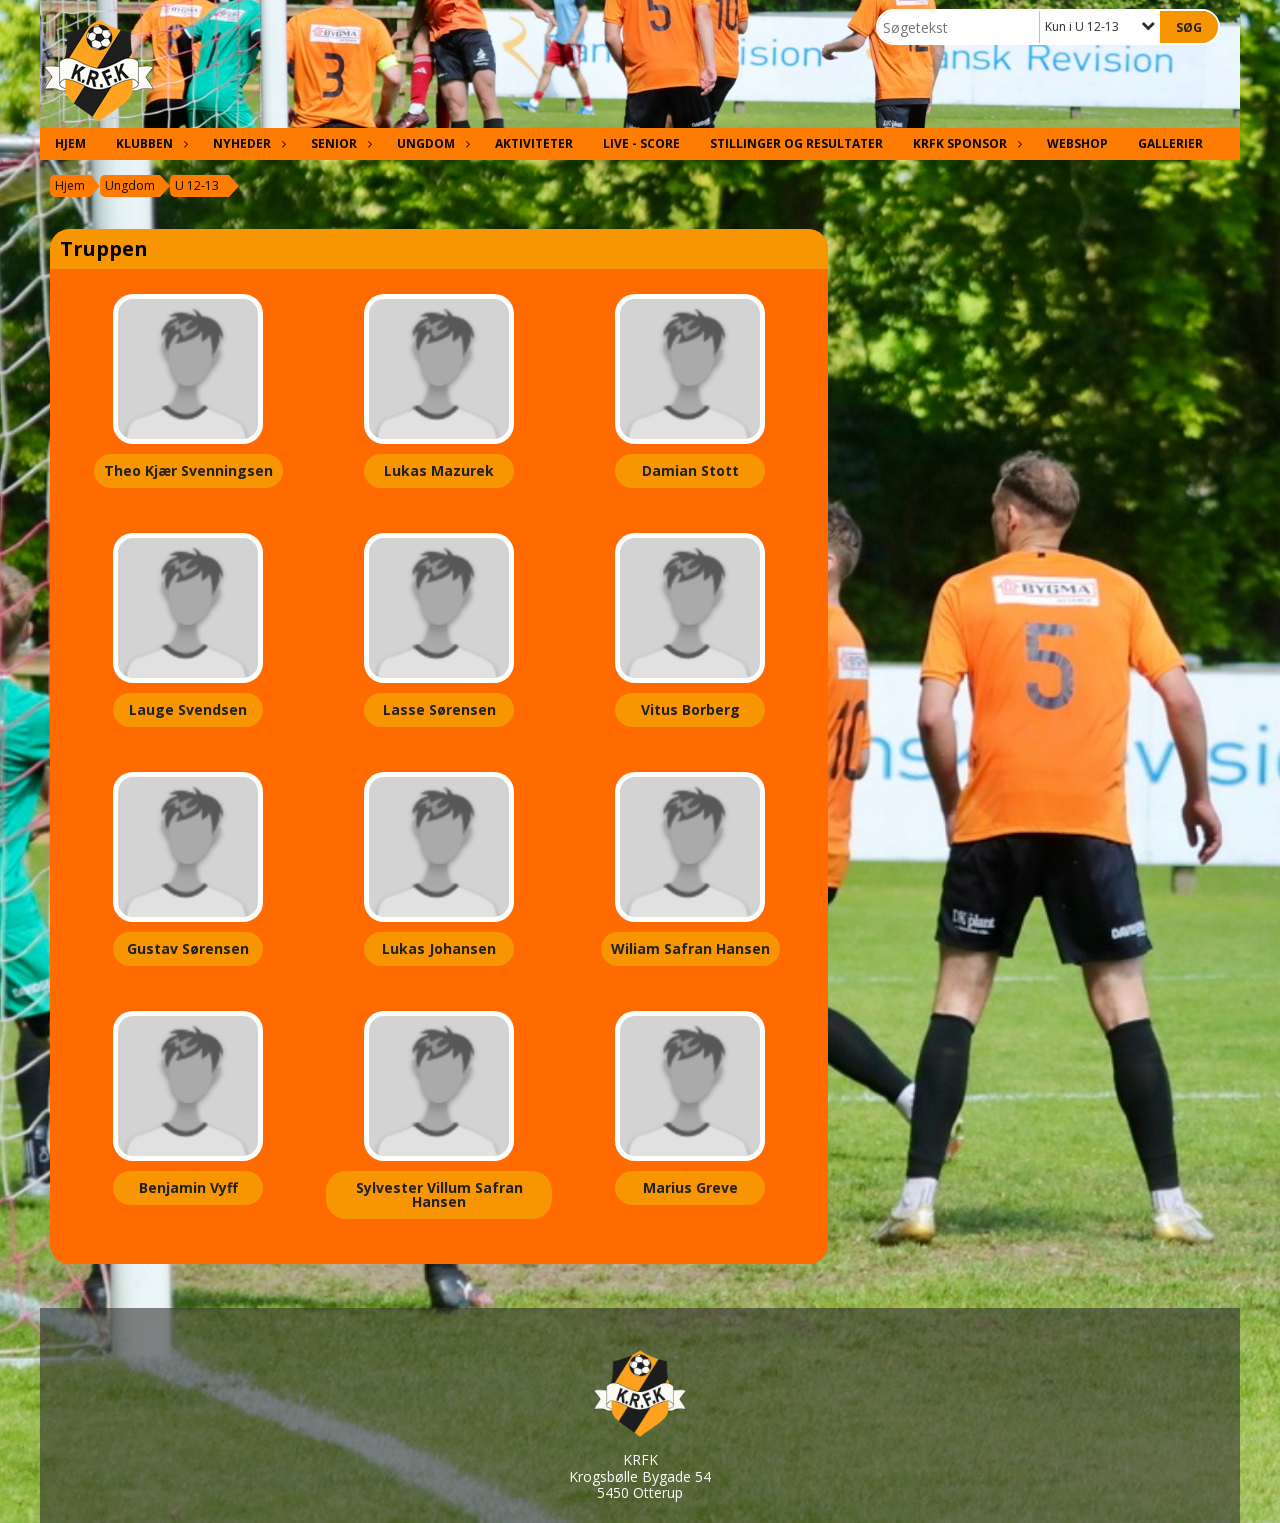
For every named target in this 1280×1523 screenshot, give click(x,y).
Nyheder (247, 143)
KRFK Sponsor (965, 143)
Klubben (149, 143)
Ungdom (431, 143)
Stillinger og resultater (796, 143)
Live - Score (641, 143)
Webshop (1077, 143)
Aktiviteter (534, 143)
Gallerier (1170, 143)
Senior (339, 143)
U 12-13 (197, 185)
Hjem (70, 143)
